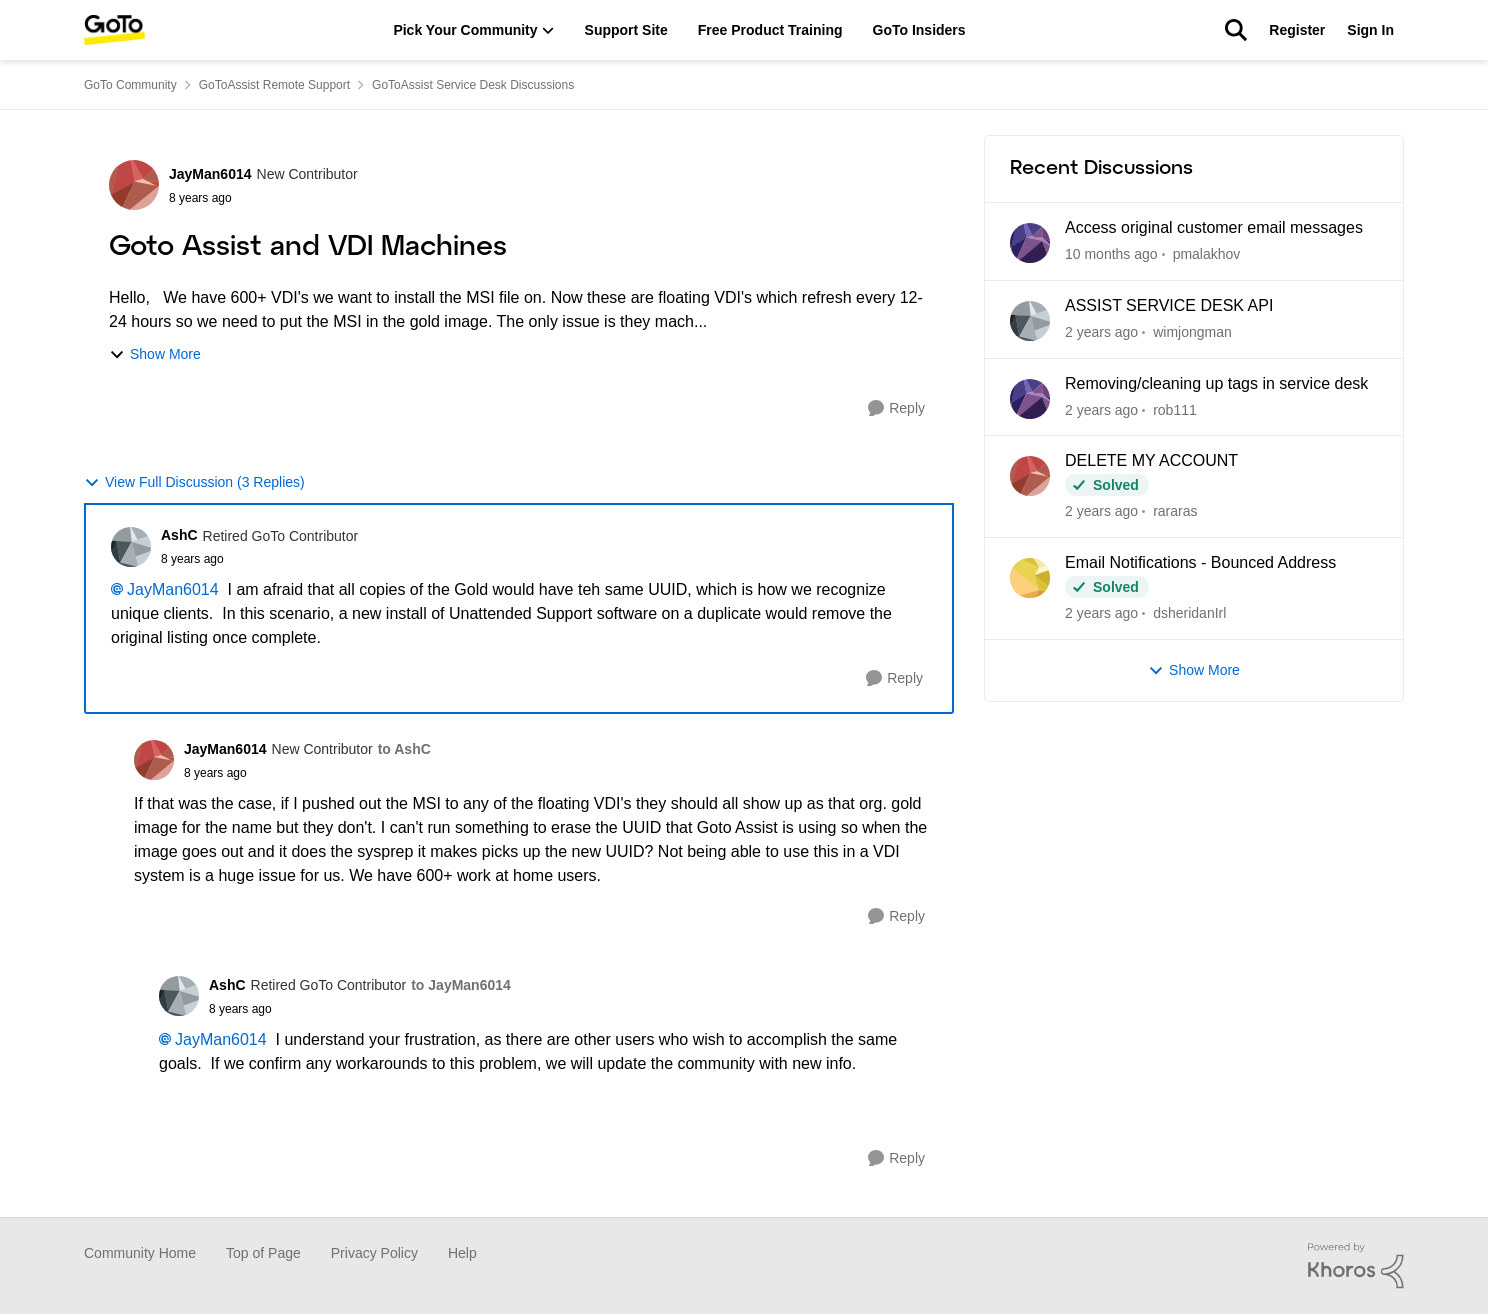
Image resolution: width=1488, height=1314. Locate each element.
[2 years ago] (1101, 409)
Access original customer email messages (1214, 227)
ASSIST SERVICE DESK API (1169, 305)
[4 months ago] (1111, 254)
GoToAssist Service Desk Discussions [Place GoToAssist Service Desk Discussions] (473, 85)
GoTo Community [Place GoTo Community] (130, 85)
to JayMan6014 (461, 985)
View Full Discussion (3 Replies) (194, 482)
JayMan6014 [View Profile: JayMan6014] (210, 174)
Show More (155, 354)
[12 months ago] (1101, 332)
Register (1297, 30)
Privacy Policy (374, 1253)
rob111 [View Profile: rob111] (1175, 409)
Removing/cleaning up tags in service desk (1216, 383)
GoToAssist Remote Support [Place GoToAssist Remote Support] (274, 85)
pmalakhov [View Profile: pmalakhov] (1207, 254)
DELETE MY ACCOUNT (1151, 460)
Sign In (1370, 30)
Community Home (140, 1253)
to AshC (404, 749)
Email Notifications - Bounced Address (1200, 562)
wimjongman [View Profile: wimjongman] (1192, 332)
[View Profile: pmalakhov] (1030, 243)
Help (462, 1253)
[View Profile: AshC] (131, 547)
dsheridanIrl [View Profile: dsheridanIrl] (1189, 613)
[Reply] (896, 408)
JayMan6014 (173, 589)
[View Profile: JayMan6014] (134, 185)
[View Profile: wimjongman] (1030, 321)
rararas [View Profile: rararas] (1175, 511)
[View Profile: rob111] (1030, 399)
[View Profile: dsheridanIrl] (1030, 578)
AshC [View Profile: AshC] (179, 535)
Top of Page (263, 1253)
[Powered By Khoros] (1356, 1266)
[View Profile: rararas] (1030, 476)
